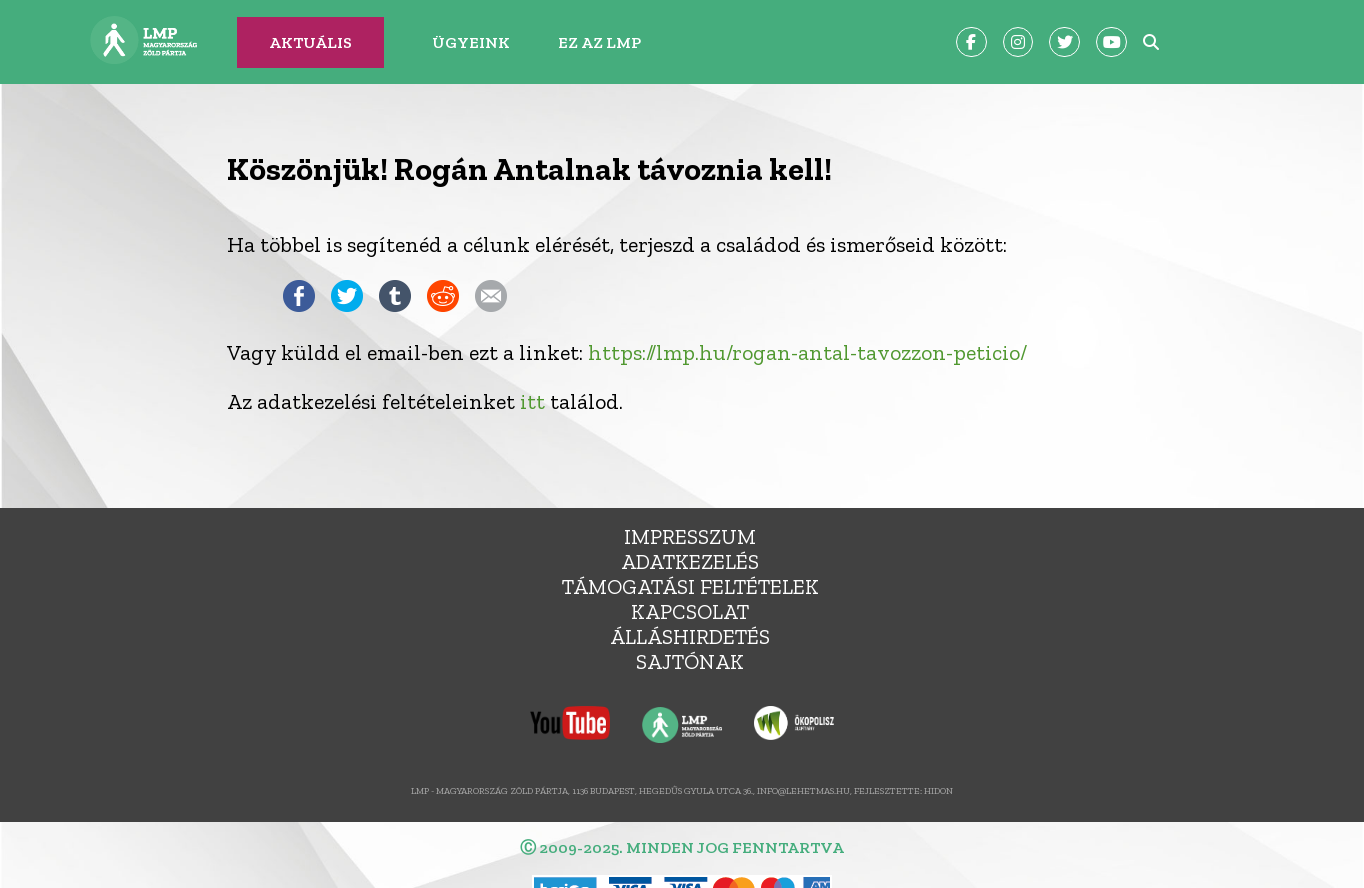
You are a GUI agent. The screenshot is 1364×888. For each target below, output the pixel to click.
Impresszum (690, 536)
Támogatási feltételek (690, 586)
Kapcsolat (690, 611)
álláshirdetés (690, 636)
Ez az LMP (599, 42)
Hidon (938, 790)
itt (532, 401)
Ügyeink (471, 42)
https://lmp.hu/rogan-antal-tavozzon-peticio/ (807, 352)
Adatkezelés (690, 561)
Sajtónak (690, 661)
